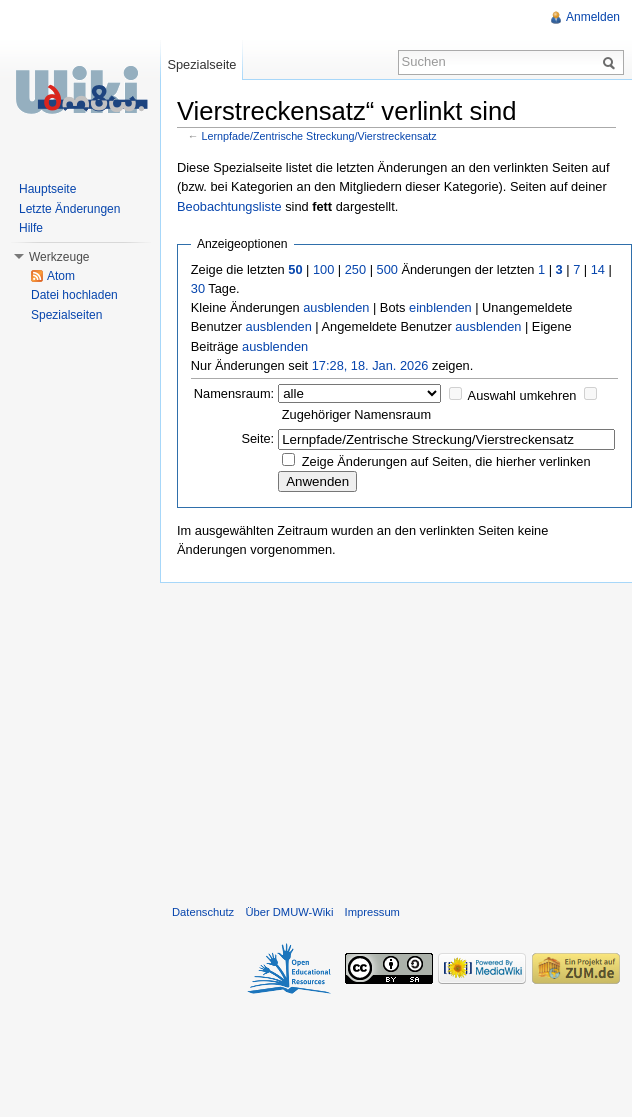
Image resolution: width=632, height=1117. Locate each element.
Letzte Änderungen (69, 209)
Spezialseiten (66, 315)
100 (323, 269)
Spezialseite (201, 64)
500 (387, 269)
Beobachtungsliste (229, 206)
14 (598, 269)
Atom (61, 276)
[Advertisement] (396, 739)
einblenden (440, 307)
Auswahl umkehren (522, 395)
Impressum (372, 912)
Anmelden (593, 17)
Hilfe (31, 228)
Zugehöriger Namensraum (356, 414)
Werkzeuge (59, 257)
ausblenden (336, 307)
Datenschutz (203, 912)
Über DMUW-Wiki (289, 912)
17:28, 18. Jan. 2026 (370, 365)
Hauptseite (47, 189)
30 (198, 288)
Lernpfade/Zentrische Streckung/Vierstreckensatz (319, 136)
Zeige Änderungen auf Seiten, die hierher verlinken (446, 461)
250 (355, 269)
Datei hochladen (74, 295)
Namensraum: (234, 393)
